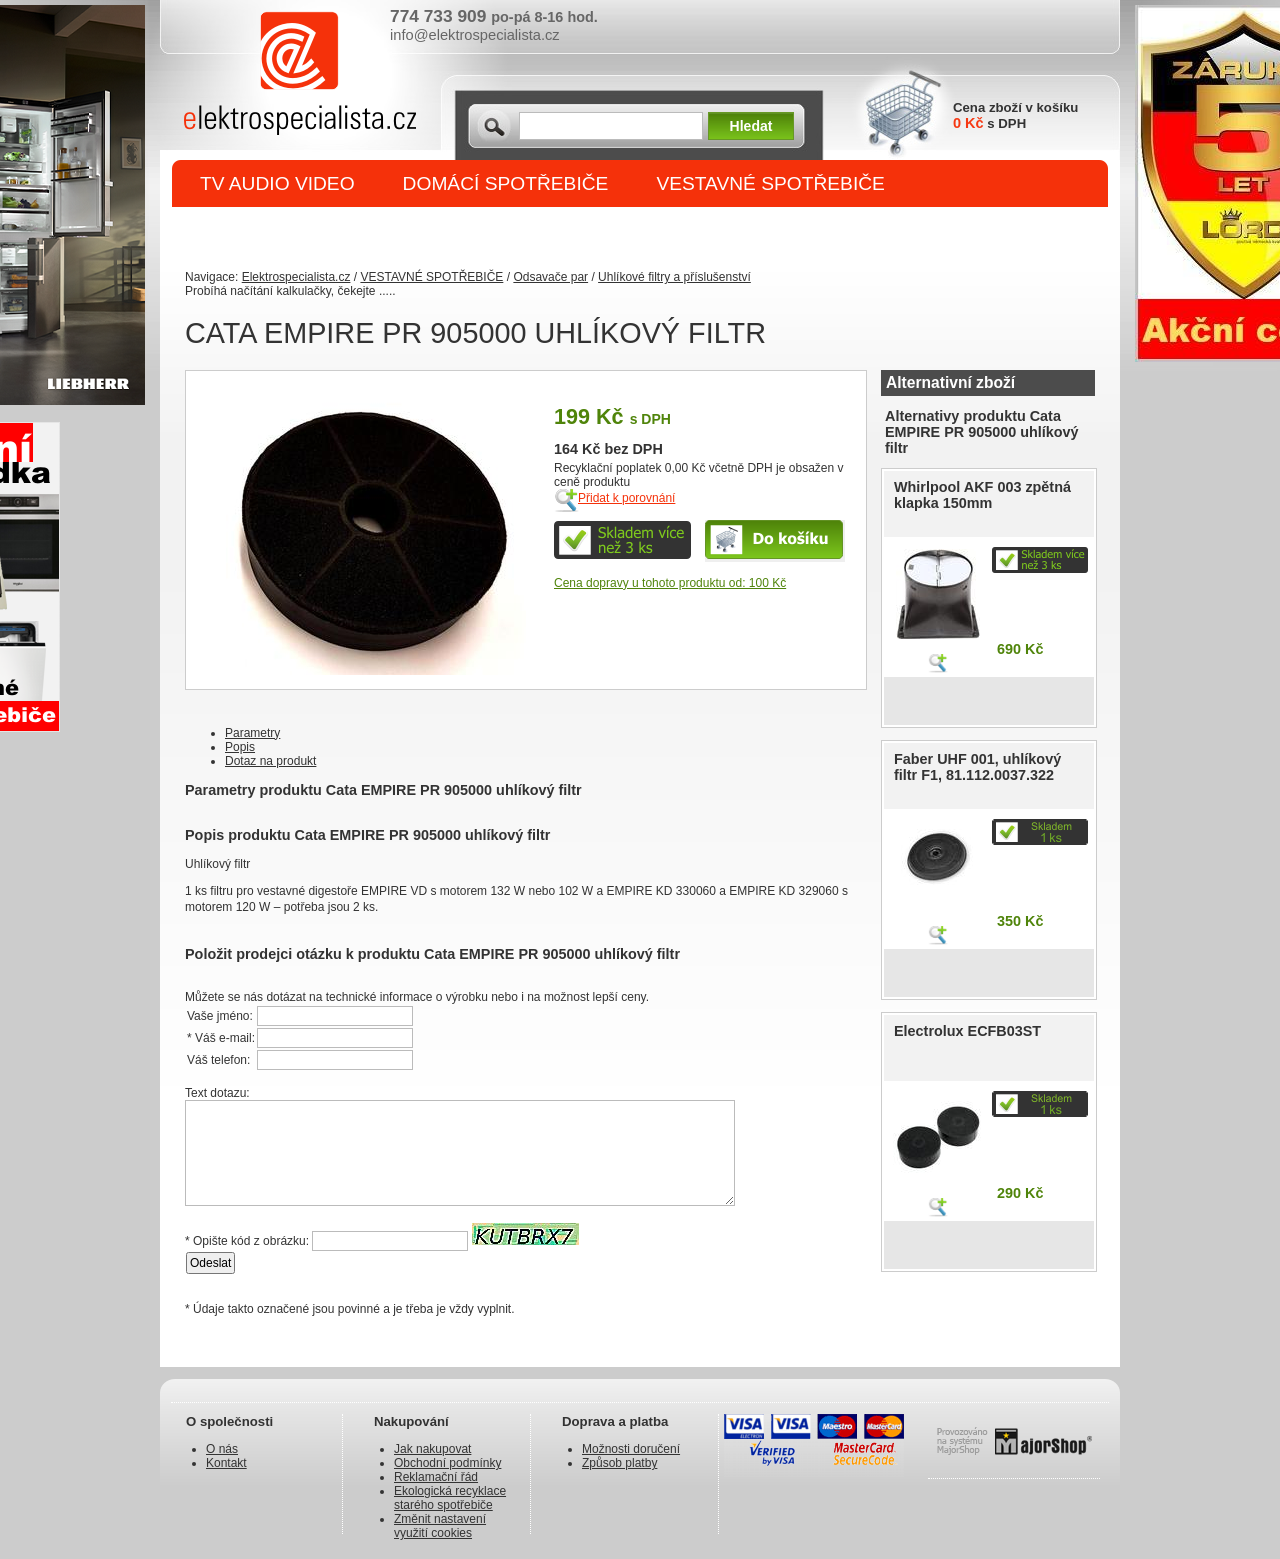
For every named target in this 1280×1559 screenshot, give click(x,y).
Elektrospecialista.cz (296, 277)
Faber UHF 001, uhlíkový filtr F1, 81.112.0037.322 (977, 767)
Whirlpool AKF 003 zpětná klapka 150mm (982, 495)
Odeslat (210, 1263)
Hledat (751, 126)
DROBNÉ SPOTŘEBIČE (305, 231)
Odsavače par (550, 277)
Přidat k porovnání (626, 498)
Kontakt (226, 1463)
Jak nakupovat (432, 1449)
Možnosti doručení (631, 1449)
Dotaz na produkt (270, 761)
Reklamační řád (436, 1477)
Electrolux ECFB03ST (967, 1031)
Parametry (252, 733)
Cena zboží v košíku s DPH (1015, 115)
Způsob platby (619, 1463)
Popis (240, 747)
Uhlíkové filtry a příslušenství (674, 277)
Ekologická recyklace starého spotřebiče (450, 1498)
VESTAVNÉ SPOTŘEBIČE (770, 183)
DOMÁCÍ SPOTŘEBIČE (506, 183)
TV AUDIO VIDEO (277, 183)
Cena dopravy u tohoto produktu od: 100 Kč (670, 583)
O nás (222, 1449)
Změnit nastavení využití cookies (440, 1526)
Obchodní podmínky (447, 1463)
